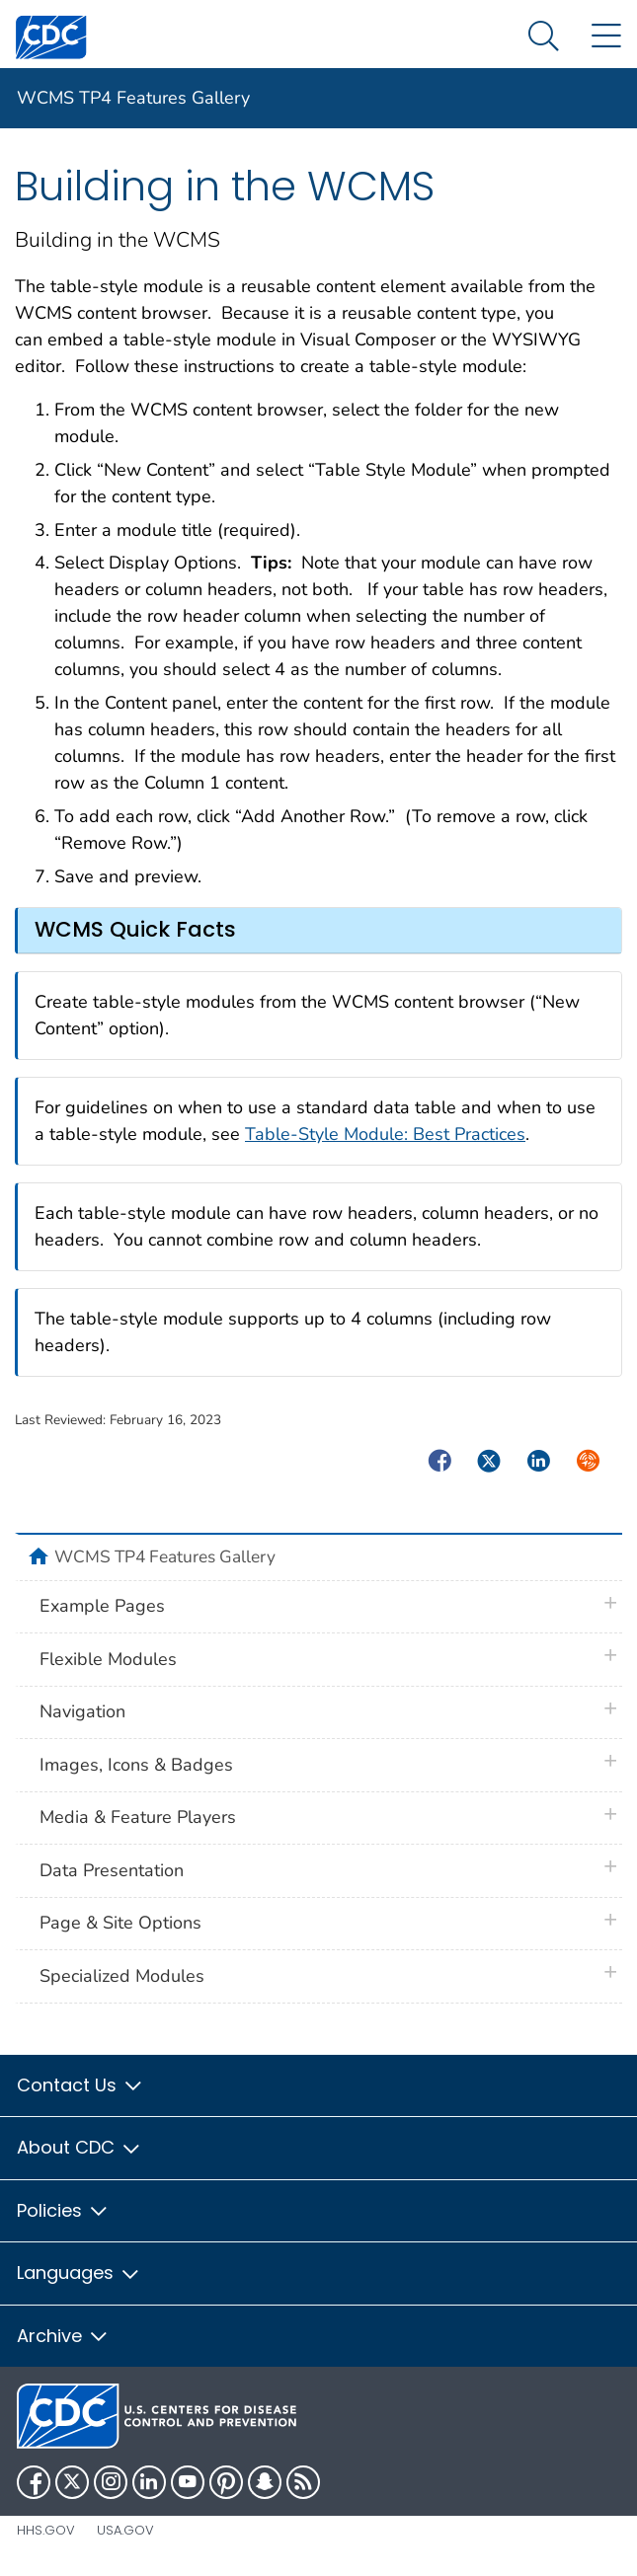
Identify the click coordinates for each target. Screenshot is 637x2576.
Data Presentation (112, 1870)
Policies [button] (63, 2210)
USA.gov (125, 2530)
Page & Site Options (120, 1922)
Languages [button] (79, 2272)
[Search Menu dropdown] (544, 37)
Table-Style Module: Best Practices (385, 1134)
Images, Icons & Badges (136, 1765)
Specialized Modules (122, 1976)
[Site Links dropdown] (606, 37)
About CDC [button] (79, 2147)
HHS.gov (46, 2530)
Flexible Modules (108, 1659)
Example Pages (102, 1606)
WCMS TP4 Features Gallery (133, 98)
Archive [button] (63, 2335)
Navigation (82, 1711)
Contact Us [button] (80, 2085)
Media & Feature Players (138, 1817)
